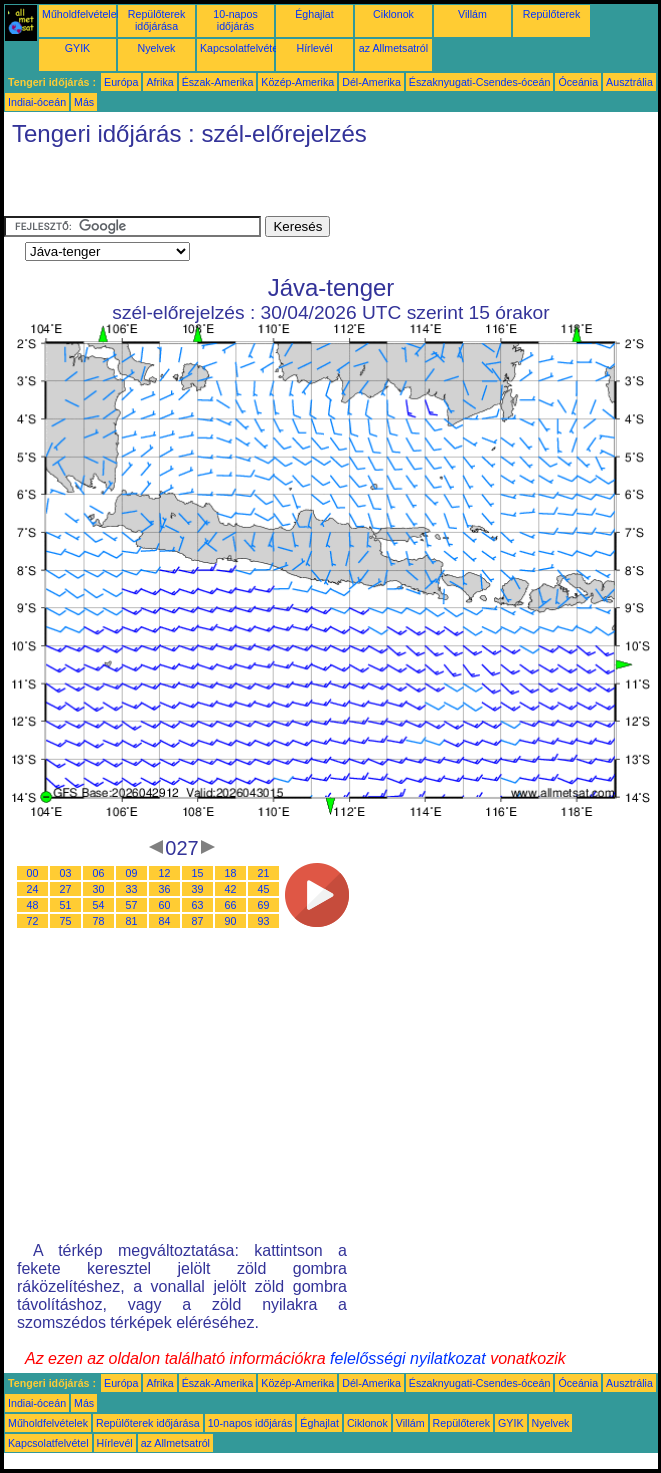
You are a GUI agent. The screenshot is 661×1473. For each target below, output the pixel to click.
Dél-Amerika (371, 82)
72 (33, 921)
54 (99, 905)
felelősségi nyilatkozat (408, 1358)
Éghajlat (314, 14)
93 (264, 921)
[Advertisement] (238, 186)
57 (132, 905)
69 (264, 905)
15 (198, 873)
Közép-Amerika (297, 82)
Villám (472, 14)
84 (165, 921)
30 (99, 889)
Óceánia (578, 82)
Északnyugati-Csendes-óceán (480, 82)
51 (66, 905)
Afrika (159, 82)
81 (132, 921)
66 (231, 905)
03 (66, 873)
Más (84, 102)
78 (99, 921)
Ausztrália (629, 82)
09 (132, 873)
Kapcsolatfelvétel (240, 48)
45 (264, 889)
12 (165, 873)
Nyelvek (157, 48)
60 (165, 905)
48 (33, 905)
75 (66, 921)
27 (66, 889)
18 (231, 873)
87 (198, 921)
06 (99, 873)
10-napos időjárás (235, 20)
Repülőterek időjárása (156, 20)
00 (33, 873)
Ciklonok (393, 14)
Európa (121, 82)
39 (198, 889)
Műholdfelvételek (82, 14)
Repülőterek (551, 14)
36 (165, 889)
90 (231, 921)
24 (33, 889)
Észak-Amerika (218, 82)
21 (264, 873)
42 (231, 889)
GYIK (77, 48)
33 (132, 889)
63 (198, 905)
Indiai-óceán (37, 102)
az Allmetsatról (393, 48)
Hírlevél (314, 48)
